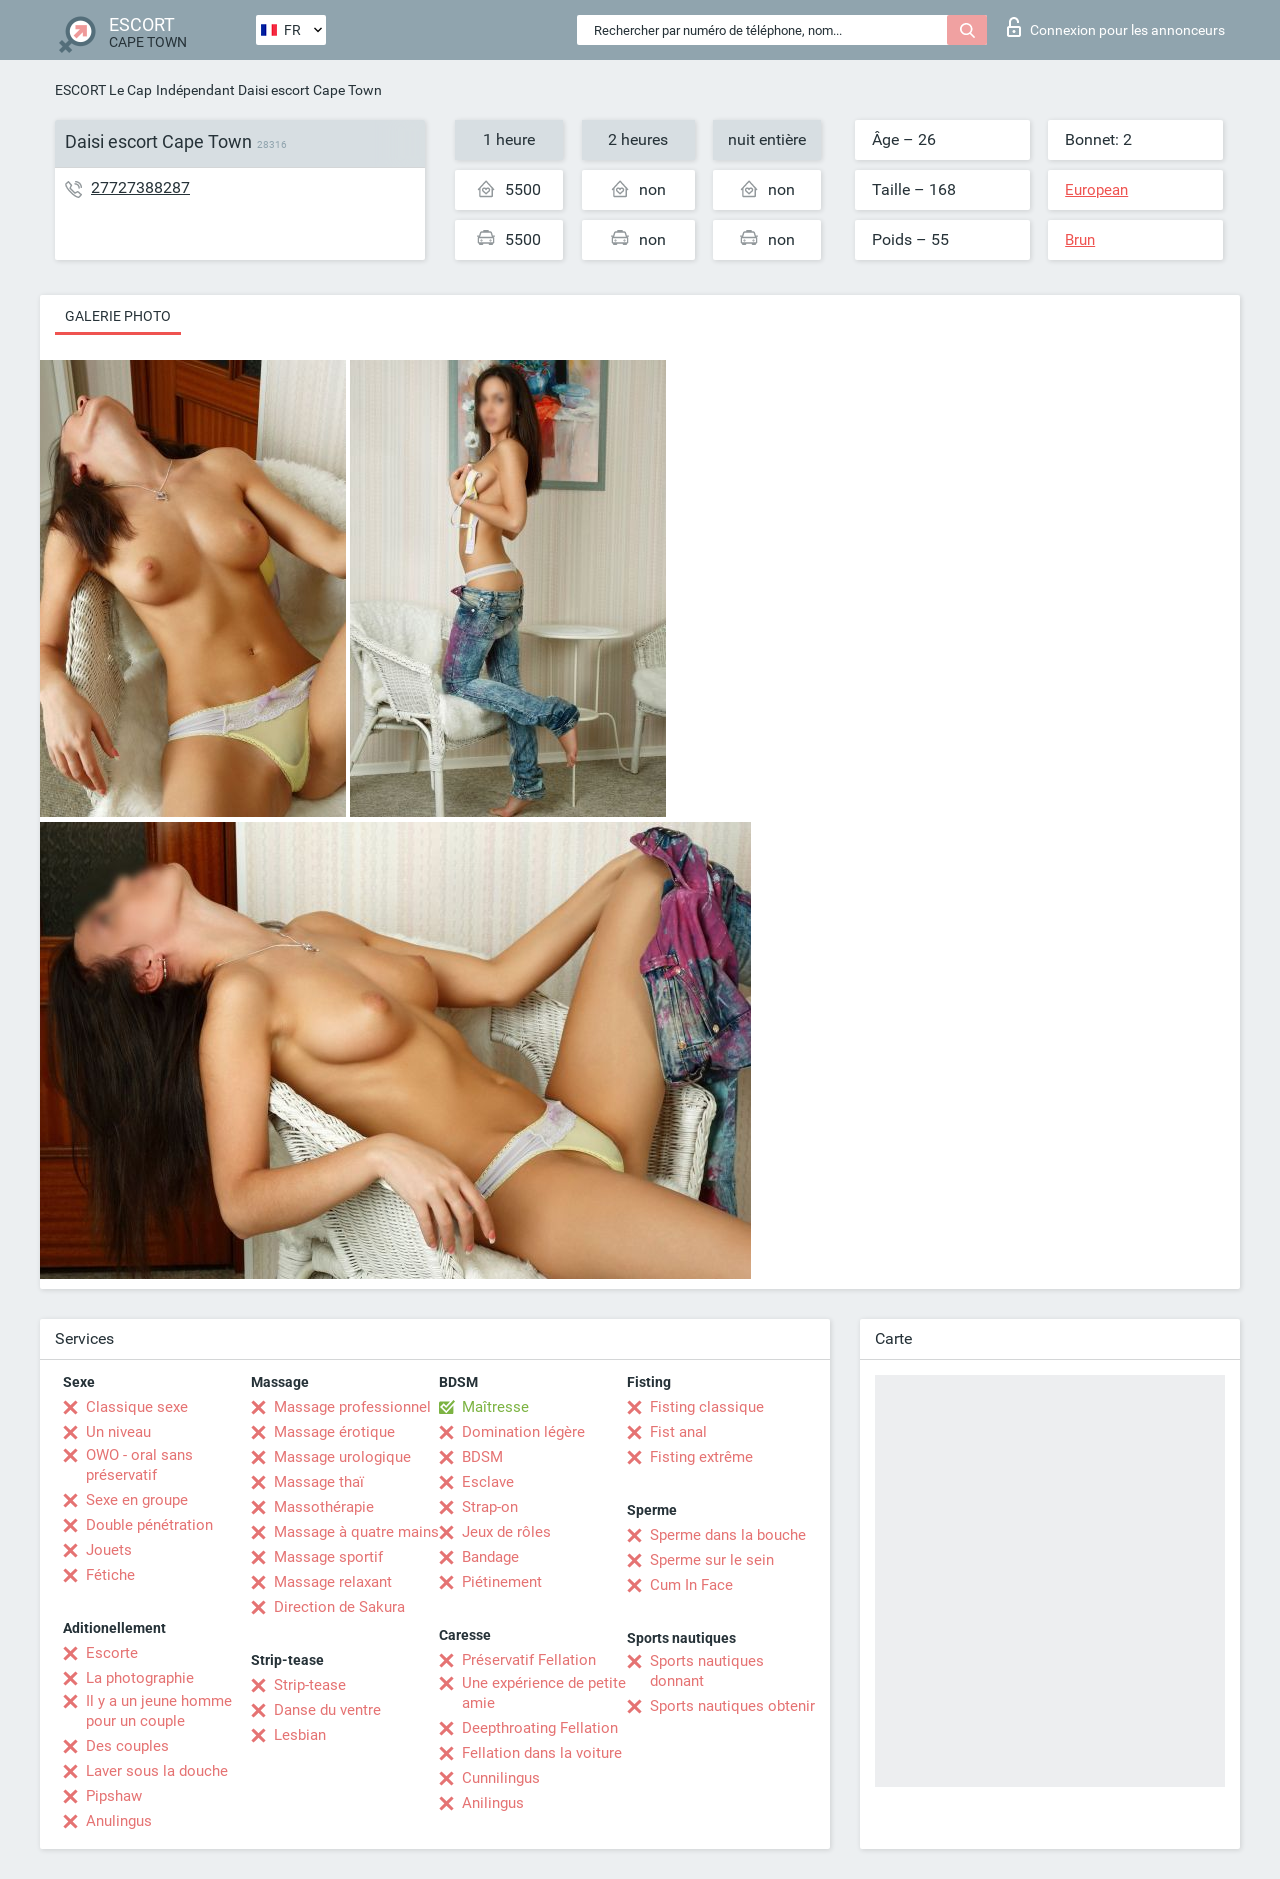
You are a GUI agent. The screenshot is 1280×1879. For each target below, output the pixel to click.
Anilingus (493, 1803)
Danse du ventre (327, 1710)
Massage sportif (328, 1557)
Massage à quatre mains (356, 1532)
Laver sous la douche (157, 1771)
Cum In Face (691, 1585)
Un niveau (118, 1432)
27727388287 (140, 187)
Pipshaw (114, 1796)
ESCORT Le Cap (103, 90)
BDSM (482, 1457)
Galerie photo (118, 316)
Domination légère (523, 1432)
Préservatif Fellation (529, 1660)
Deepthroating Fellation (540, 1728)
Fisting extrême (701, 1457)
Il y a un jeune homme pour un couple (159, 1711)
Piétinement (502, 1582)
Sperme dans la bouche (728, 1535)
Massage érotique (334, 1432)
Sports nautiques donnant (707, 1671)
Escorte (112, 1653)
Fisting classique (707, 1407)
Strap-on (490, 1507)
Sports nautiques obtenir (732, 1706)
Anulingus (119, 1821)
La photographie (140, 1678)
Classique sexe (137, 1407)
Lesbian (300, 1735)
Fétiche (110, 1575)
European (1096, 190)
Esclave (488, 1482)
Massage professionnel (352, 1407)
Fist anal (678, 1432)
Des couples (127, 1746)
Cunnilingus (501, 1778)
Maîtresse (495, 1407)
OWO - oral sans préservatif (139, 1465)
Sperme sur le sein (712, 1560)
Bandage (490, 1557)
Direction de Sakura (339, 1607)
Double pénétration (149, 1525)
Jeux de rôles (506, 1532)
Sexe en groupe (137, 1500)
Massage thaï (319, 1482)
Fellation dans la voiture (542, 1753)
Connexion (1116, 27)
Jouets (109, 1550)
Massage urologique (342, 1457)
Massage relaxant (333, 1582)
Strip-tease (310, 1685)
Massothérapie (324, 1507)
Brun (1080, 240)
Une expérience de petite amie (544, 1693)
